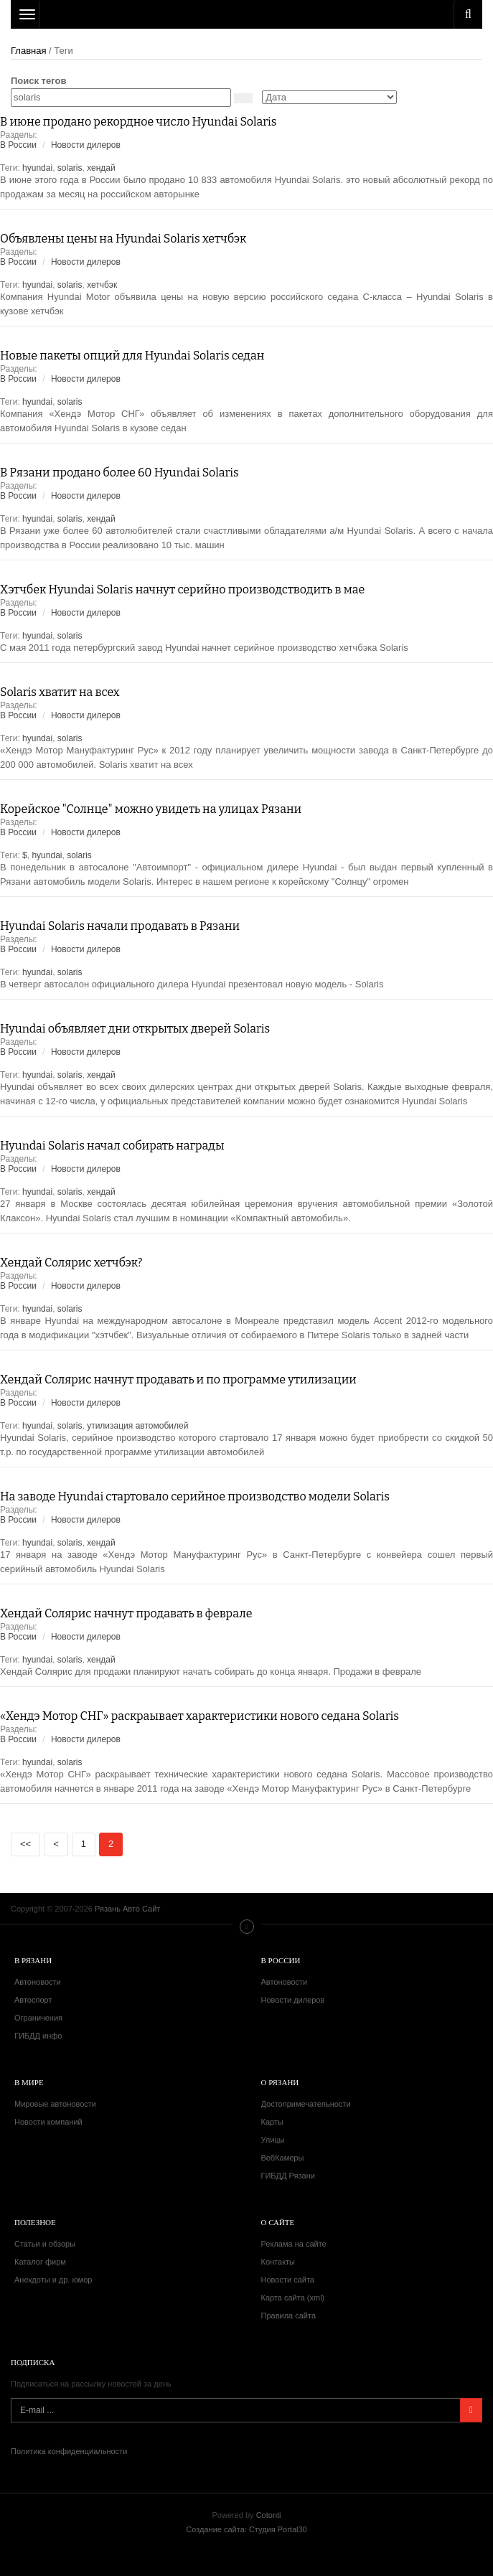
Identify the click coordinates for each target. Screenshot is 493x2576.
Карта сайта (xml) (293, 2297)
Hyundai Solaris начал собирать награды (112, 1145)
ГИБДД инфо (38, 2035)
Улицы (273, 2139)
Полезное (35, 2222)
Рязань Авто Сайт (246, 14)
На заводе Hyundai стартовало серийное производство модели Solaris (195, 1496)
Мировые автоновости (55, 2104)
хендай (101, 168)
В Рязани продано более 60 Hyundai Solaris (119, 472)
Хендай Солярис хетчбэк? (71, 1262)
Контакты (278, 2261)
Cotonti (268, 2515)
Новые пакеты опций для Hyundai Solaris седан (132, 355)
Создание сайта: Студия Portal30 (246, 2529)
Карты (272, 2121)
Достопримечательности (306, 2104)
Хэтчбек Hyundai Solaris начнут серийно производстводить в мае (182, 589)
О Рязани (280, 2082)
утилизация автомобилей (137, 1426)
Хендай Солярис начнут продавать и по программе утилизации (178, 1379)
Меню (247, 1926)
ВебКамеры (282, 2157)
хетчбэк (102, 285)
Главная (28, 50)
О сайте (278, 2222)
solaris (70, 168)
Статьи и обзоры (44, 2243)
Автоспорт (33, 2000)
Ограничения (38, 2017)
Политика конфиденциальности (69, 2451)
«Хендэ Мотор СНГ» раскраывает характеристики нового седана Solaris (199, 1716)
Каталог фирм (40, 2261)
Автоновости (37, 1982)
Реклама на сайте (294, 2243)
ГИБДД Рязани (288, 2175)
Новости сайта (287, 2279)
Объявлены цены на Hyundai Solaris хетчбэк (123, 238)
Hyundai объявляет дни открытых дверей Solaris (135, 1028)
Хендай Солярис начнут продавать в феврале (126, 1613)
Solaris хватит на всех (60, 692)
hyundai (37, 168)
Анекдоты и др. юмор (53, 2279)
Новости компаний (48, 2121)
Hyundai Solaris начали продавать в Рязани (120, 926)
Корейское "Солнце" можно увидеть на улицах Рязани (150, 809)
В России (18, 145)
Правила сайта (288, 2315)
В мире (29, 2082)
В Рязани (33, 1960)
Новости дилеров (86, 145)
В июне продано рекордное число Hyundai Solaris (138, 121)
